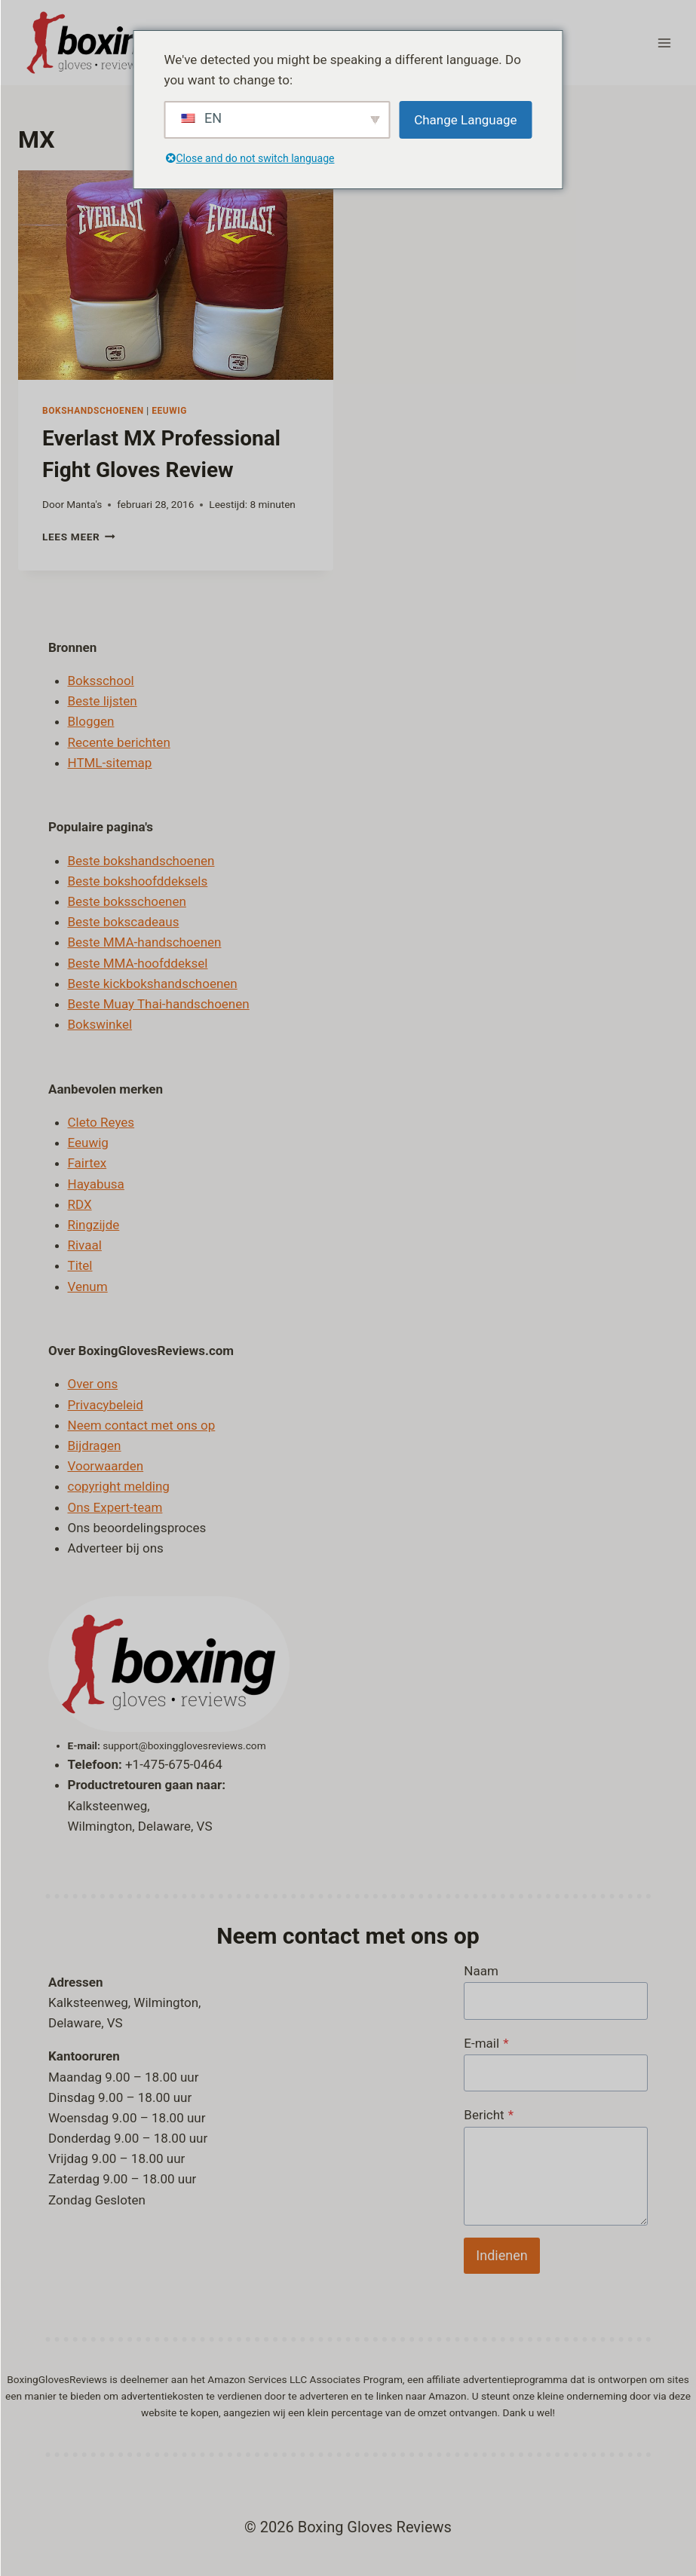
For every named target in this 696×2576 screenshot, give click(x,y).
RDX (80, 1204)
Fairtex (87, 1162)
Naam (481, 1970)
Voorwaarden (106, 1465)
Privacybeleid (105, 1404)
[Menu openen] (664, 42)
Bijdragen (94, 1445)
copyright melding (119, 1486)
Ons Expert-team (115, 1507)
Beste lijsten (102, 700)
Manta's (84, 504)
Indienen (501, 2255)
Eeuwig (169, 410)
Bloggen (91, 721)
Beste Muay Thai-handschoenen (159, 1003)
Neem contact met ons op (142, 1425)
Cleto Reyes (101, 1122)
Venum (88, 1286)
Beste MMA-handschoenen (145, 942)
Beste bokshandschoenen (141, 860)
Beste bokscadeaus (123, 921)
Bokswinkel (100, 1024)
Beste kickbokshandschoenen (153, 983)
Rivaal (85, 1245)
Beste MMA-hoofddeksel (138, 963)
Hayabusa (96, 1184)
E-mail (486, 2043)
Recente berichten (119, 742)
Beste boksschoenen (127, 901)
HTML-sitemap (110, 762)
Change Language (465, 119)
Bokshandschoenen (93, 410)
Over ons (93, 1383)
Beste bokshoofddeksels (138, 881)
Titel (80, 1265)
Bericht (489, 2114)
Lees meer (78, 537)
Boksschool (101, 680)
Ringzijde (94, 1224)
